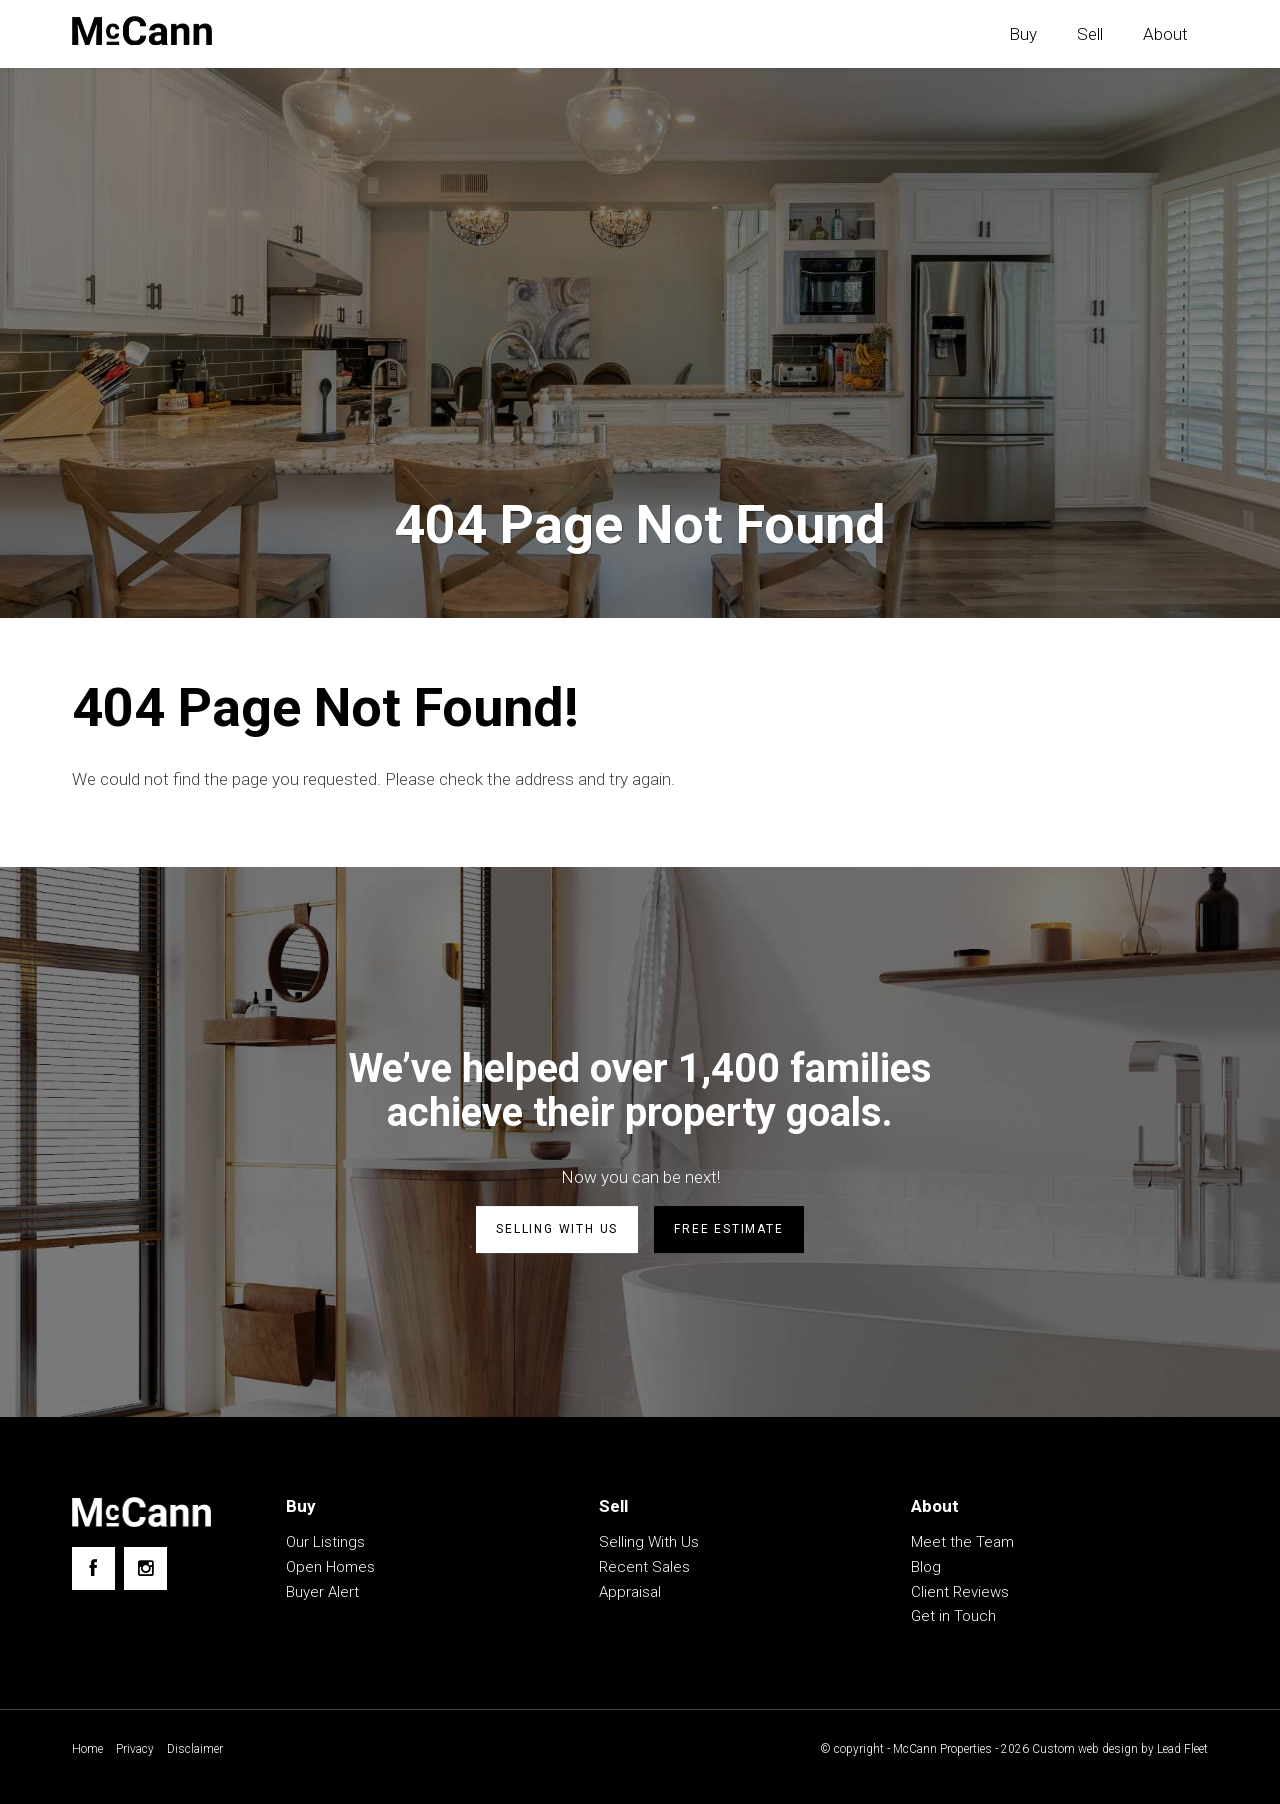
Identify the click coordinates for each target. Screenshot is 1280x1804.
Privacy (135, 1749)
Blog (926, 1567)
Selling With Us (649, 1542)
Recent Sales (644, 1567)
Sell (1090, 34)
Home (87, 1749)
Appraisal (630, 1592)
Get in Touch (953, 1616)
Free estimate (728, 1229)
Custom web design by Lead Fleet (1120, 1749)
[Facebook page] (93, 1568)
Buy (1023, 34)
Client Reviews (960, 1592)
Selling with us (557, 1229)
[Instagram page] (145, 1568)
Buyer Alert (322, 1592)
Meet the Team (962, 1542)
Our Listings (325, 1542)
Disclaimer (195, 1749)
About (1165, 34)
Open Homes (330, 1567)
